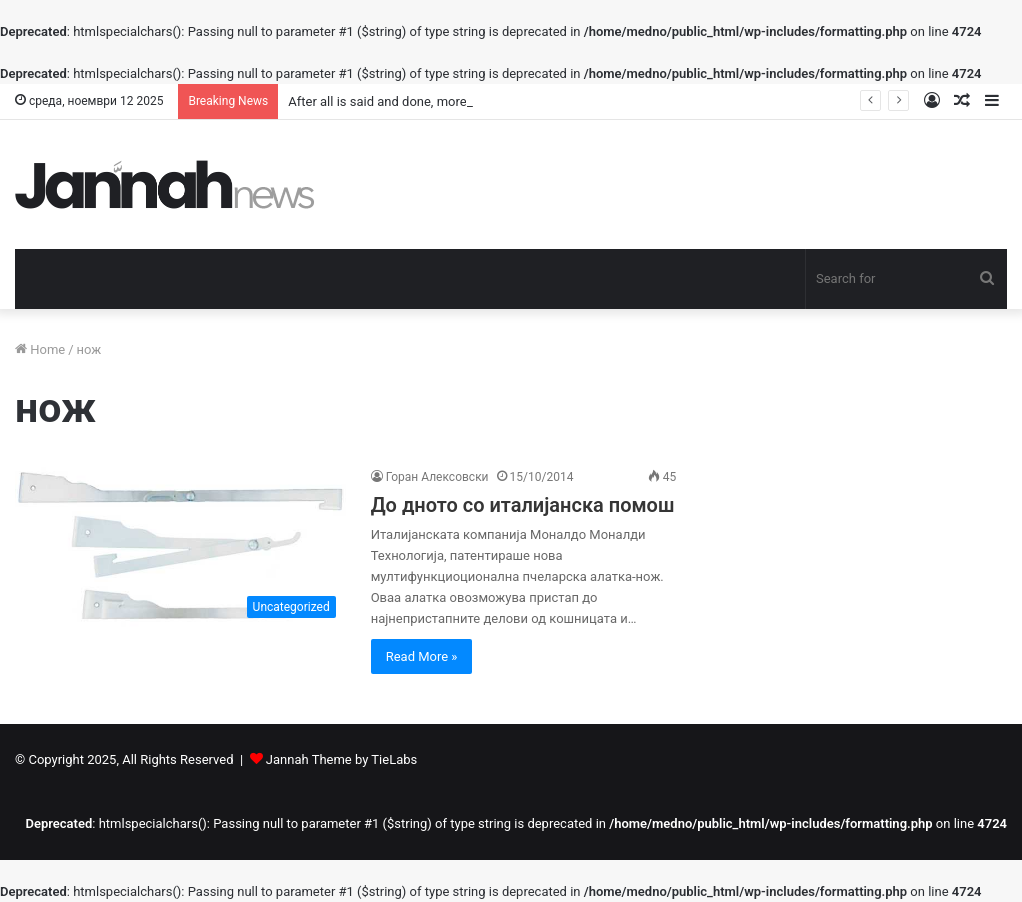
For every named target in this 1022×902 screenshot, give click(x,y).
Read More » (422, 656)
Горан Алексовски (437, 477)
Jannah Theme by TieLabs (341, 759)
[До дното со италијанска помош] (180, 547)
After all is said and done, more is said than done (428, 101)
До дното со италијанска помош (523, 505)
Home (40, 349)
